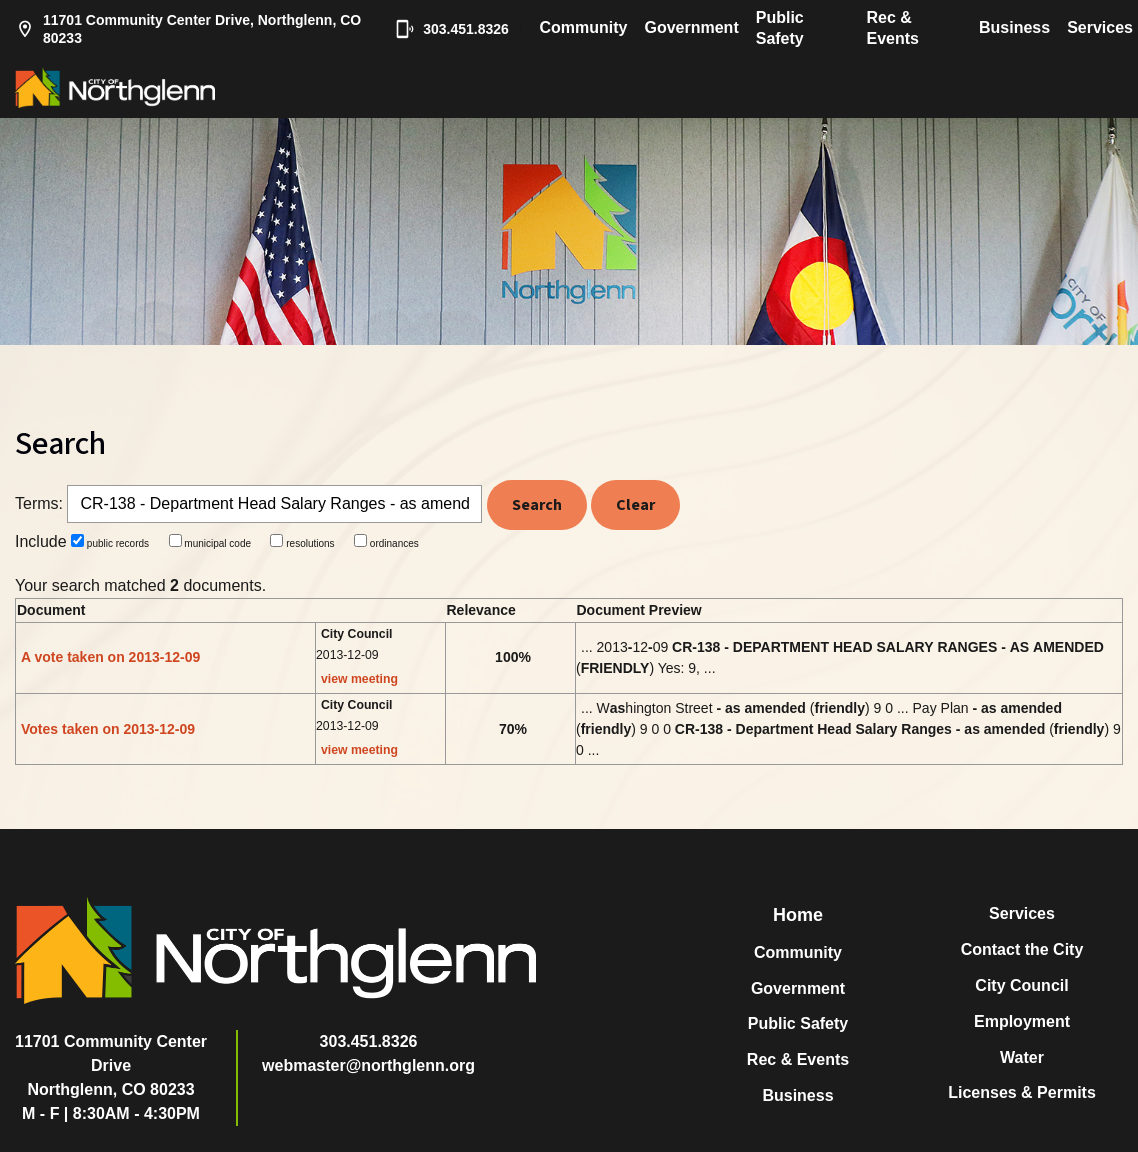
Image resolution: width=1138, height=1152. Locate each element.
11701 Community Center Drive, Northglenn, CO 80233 (188, 29)
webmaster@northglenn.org (368, 1065)
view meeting (359, 679)
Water (1022, 1057)
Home (798, 915)
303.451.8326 (448, 29)
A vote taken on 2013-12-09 (110, 657)
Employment (1022, 1021)
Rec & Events (893, 28)
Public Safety (780, 28)
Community (583, 27)
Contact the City (1022, 949)
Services (1100, 27)
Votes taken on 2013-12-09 (108, 729)
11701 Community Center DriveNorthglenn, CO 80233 (111, 1065)
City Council (1021, 985)
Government (691, 27)
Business (1014, 27)
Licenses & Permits (1022, 1092)
